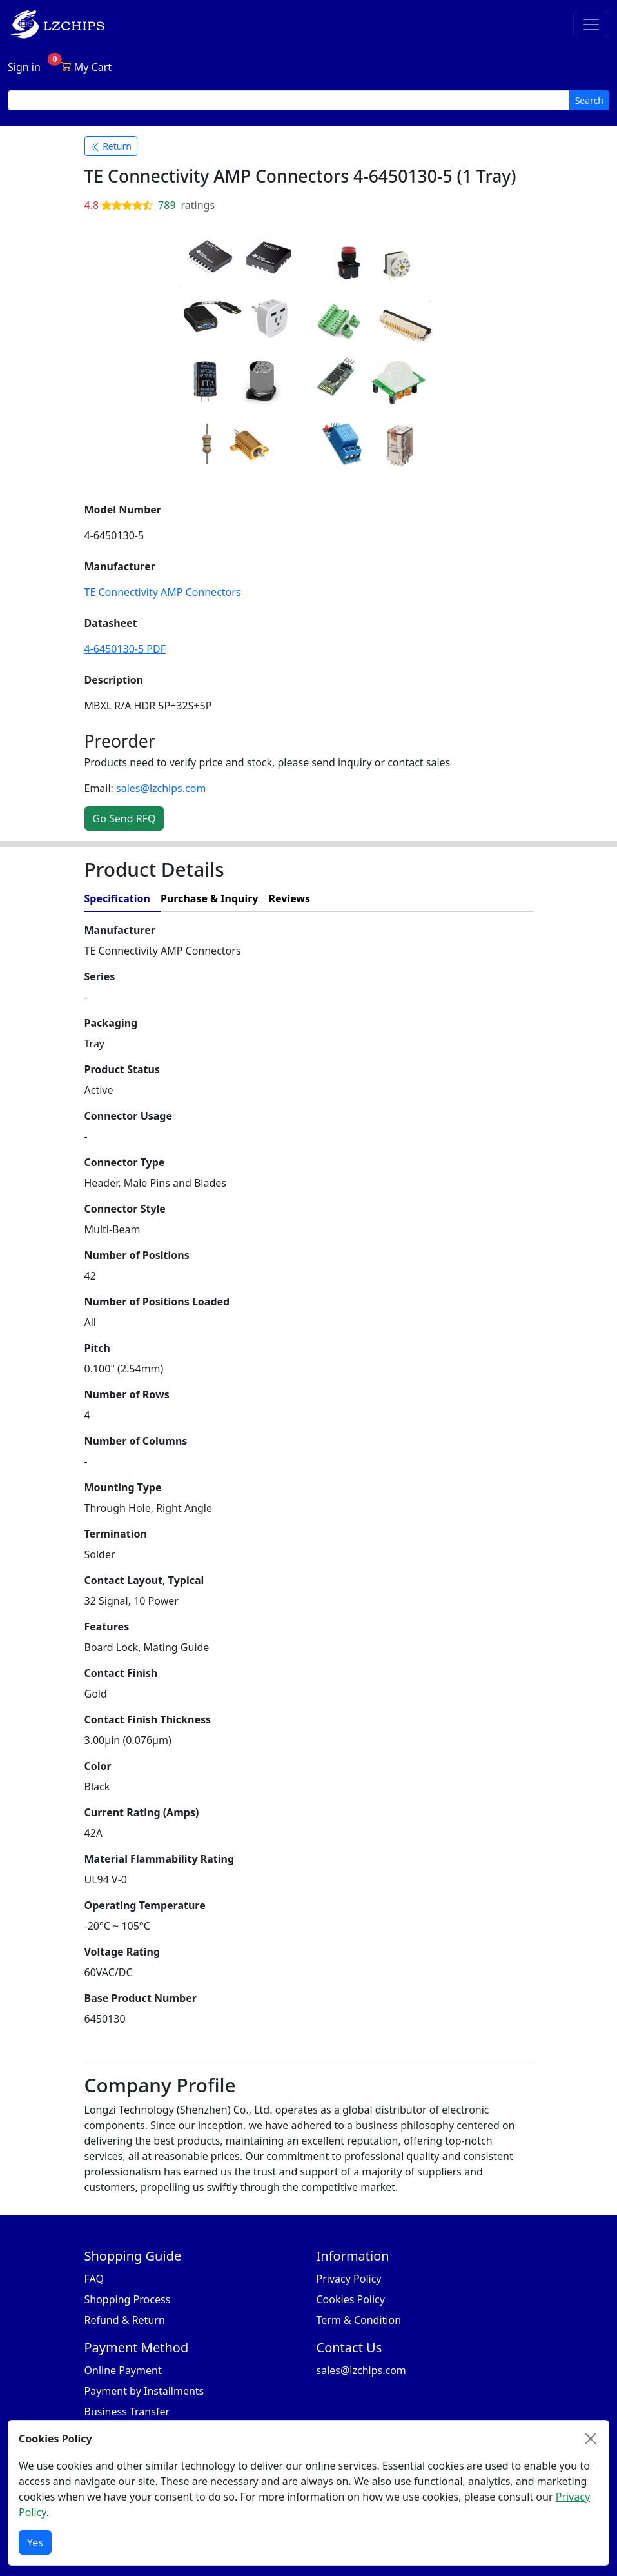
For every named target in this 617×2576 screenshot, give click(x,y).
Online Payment (123, 2370)
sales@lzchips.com (161, 788)
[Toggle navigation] (591, 24)
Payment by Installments (144, 2391)
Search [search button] (589, 100)
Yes (35, 2542)
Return (111, 146)
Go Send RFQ (124, 818)
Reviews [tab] (289, 898)
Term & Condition (359, 2320)
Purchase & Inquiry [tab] (210, 898)
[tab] (426, 899)
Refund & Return (124, 2320)
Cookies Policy (351, 2299)
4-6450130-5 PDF (125, 649)
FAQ (94, 2279)
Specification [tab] (117, 898)
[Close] (590, 2438)
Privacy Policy (349, 2279)
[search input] (289, 100)
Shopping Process (127, 2299)
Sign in (24, 67)
